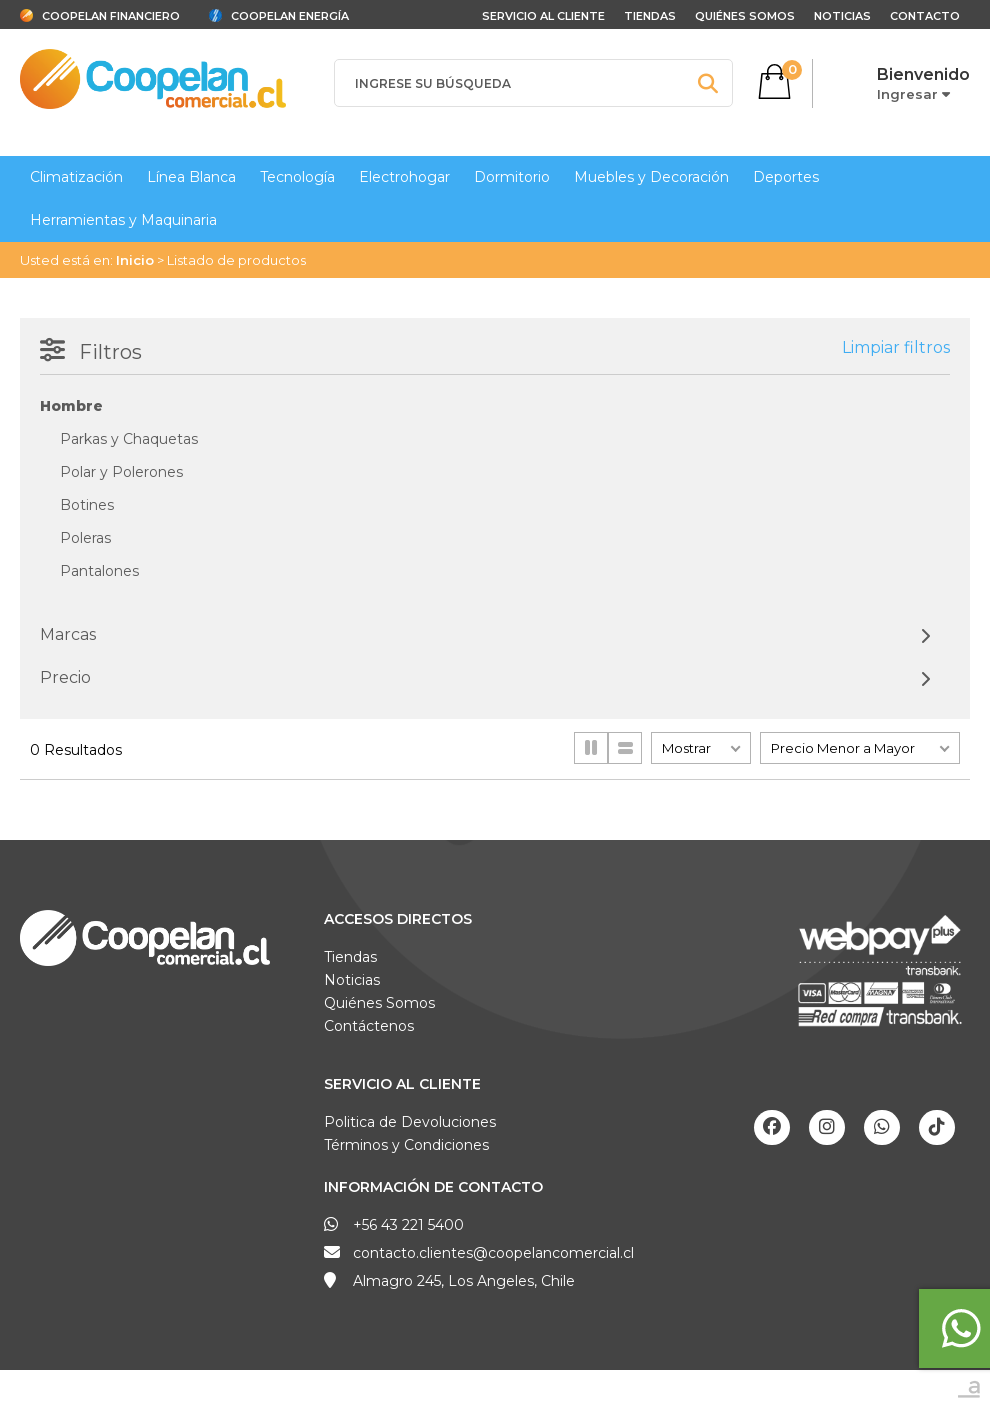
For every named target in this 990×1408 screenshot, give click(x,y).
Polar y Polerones (121, 472)
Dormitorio (512, 177)
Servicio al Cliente (402, 1084)
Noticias (842, 16)
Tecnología (297, 177)
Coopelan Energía (290, 16)
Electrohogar (404, 177)
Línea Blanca (191, 177)
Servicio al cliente (543, 16)
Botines (87, 505)
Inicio (135, 260)
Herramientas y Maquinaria (123, 220)
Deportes (786, 177)
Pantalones (99, 571)
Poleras (85, 538)
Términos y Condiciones (406, 1145)
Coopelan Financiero (111, 16)
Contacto (925, 16)
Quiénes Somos (745, 16)
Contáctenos (369, 1026)
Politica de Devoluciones (410, 1122)
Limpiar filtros (896, 347)
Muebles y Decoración (651, 177)
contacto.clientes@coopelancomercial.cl (493, 1253)
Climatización (76, 177)
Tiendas (650, 16)
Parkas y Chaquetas (129, 439)
